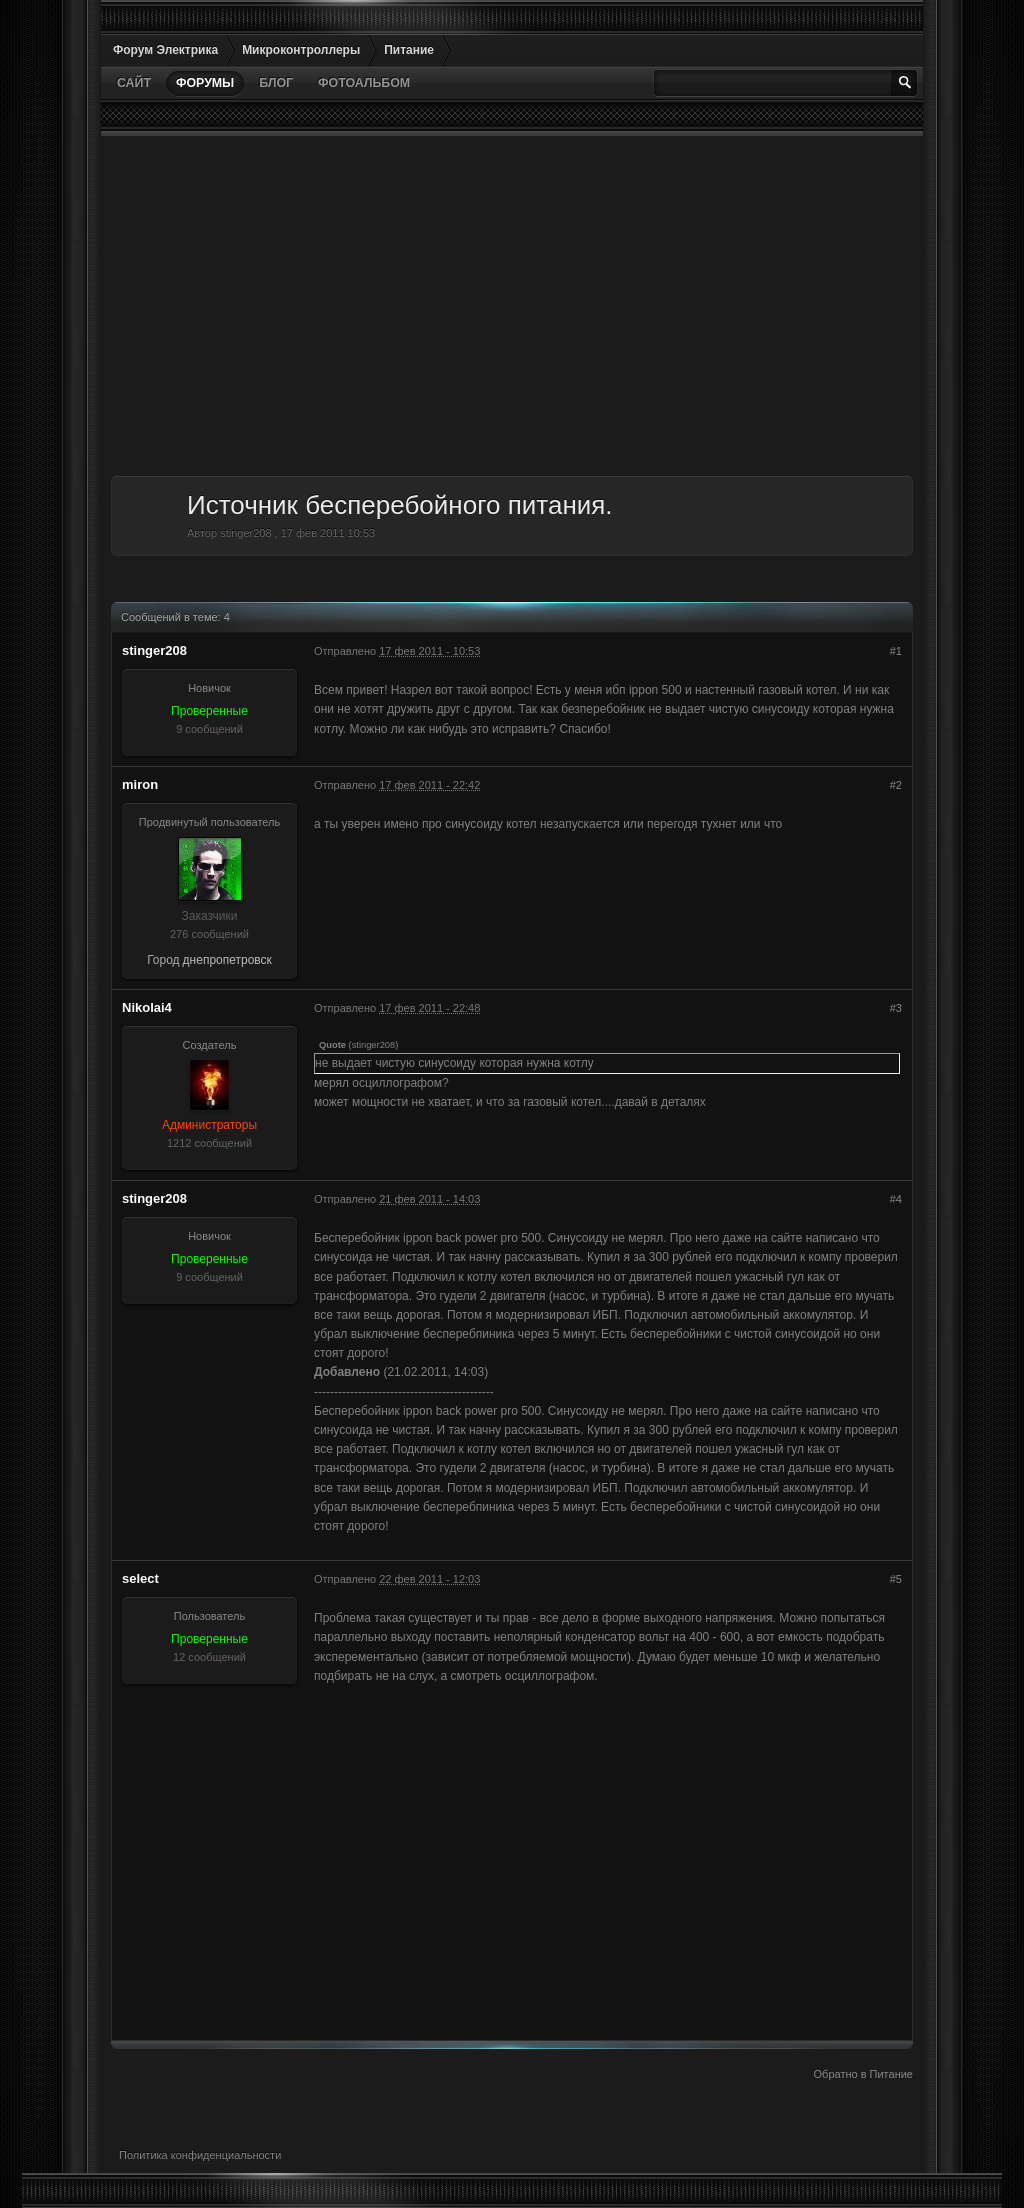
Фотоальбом (364, 83)
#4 (896, 1199)
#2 (896, 785)
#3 (896, 1008)
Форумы (205, 83)
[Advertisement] (512, 306)
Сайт (134, 83)
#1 (896, 651)
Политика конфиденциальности (200, 2155)
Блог (276, 83)
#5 (896, 1579)
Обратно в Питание (863, 2074)
